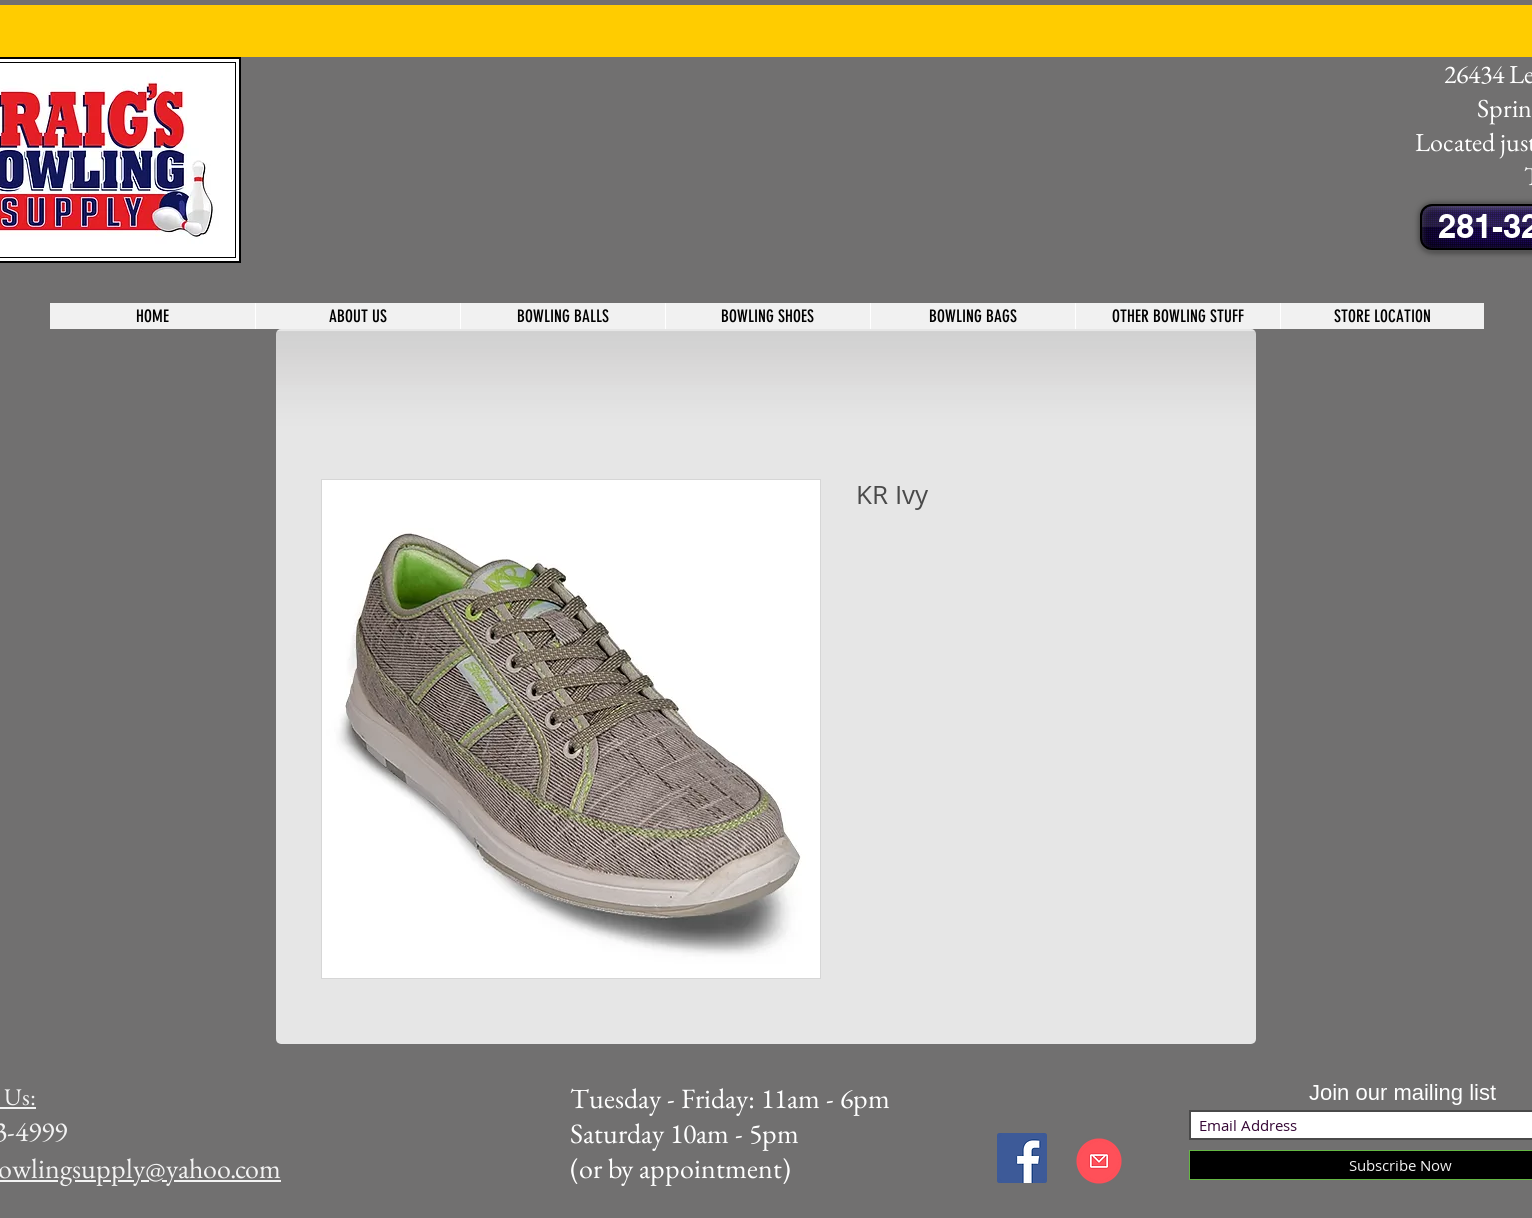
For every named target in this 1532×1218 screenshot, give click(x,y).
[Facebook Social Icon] (1022, 1158)
